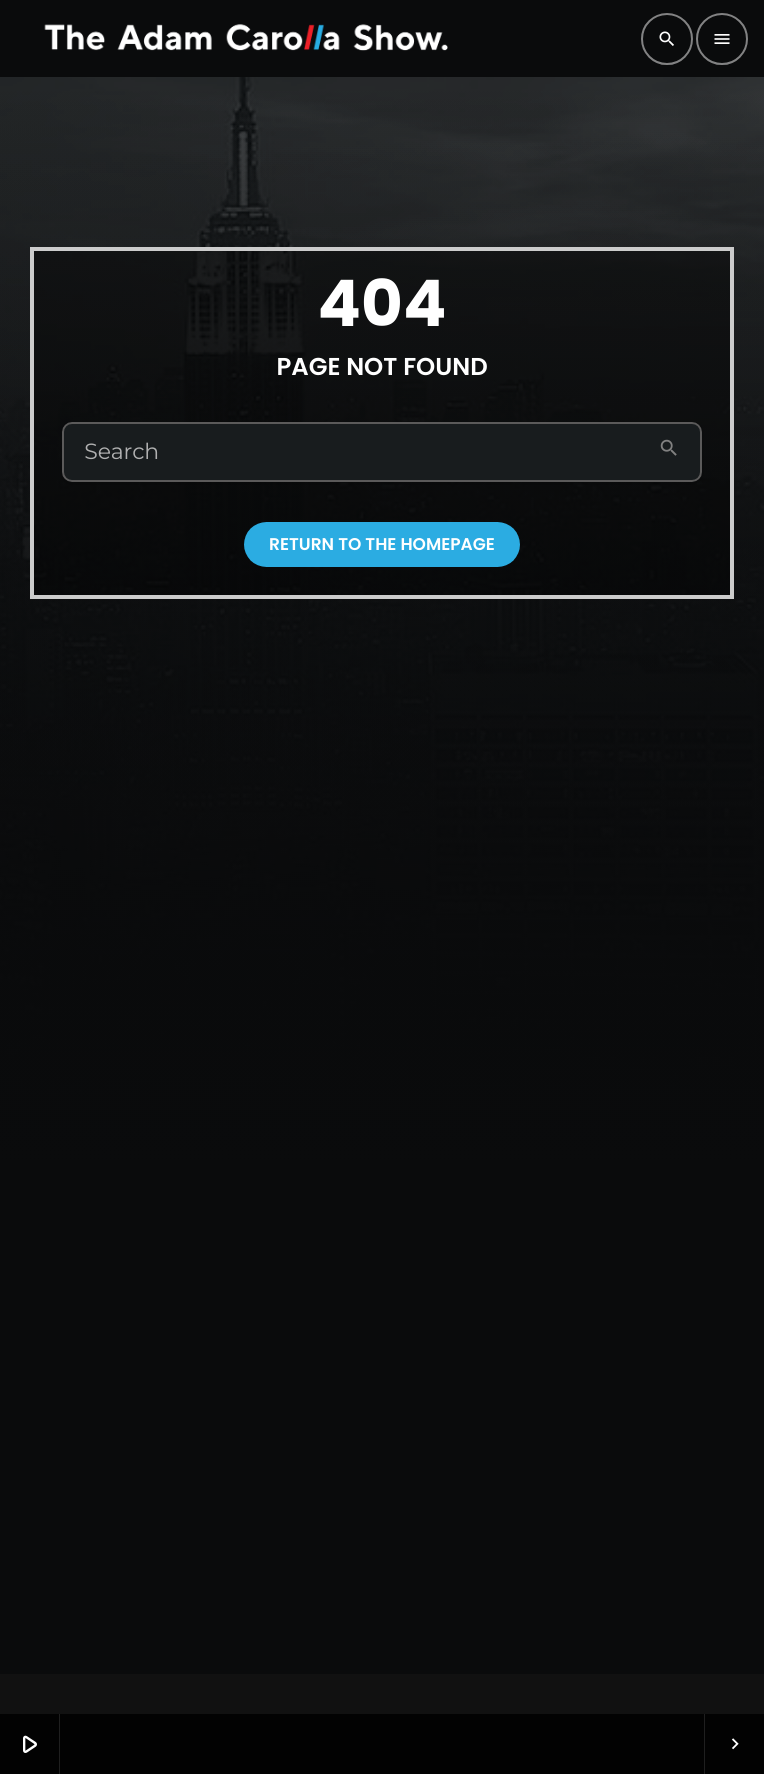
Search (121, 452)
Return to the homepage (382, 544)
